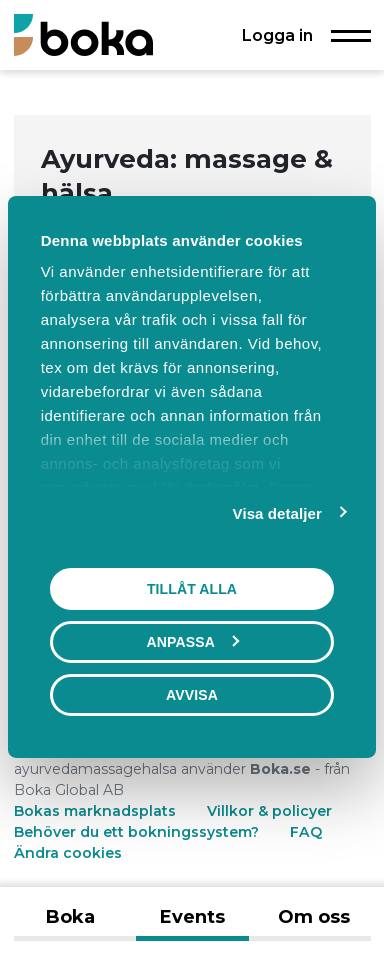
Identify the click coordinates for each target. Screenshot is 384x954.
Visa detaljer (277, 513)
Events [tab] (192, 917)
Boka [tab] (70, 917)
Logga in (277, 35)
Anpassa (193, 642)
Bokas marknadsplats (95, 811)
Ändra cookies (68, 853)
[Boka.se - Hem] (83, 34)
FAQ (306, 832)
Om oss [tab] (314, 917)
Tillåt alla (192, 589)
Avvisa (192, 695)
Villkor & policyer (269, 811)
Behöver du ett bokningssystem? (136, 832)
